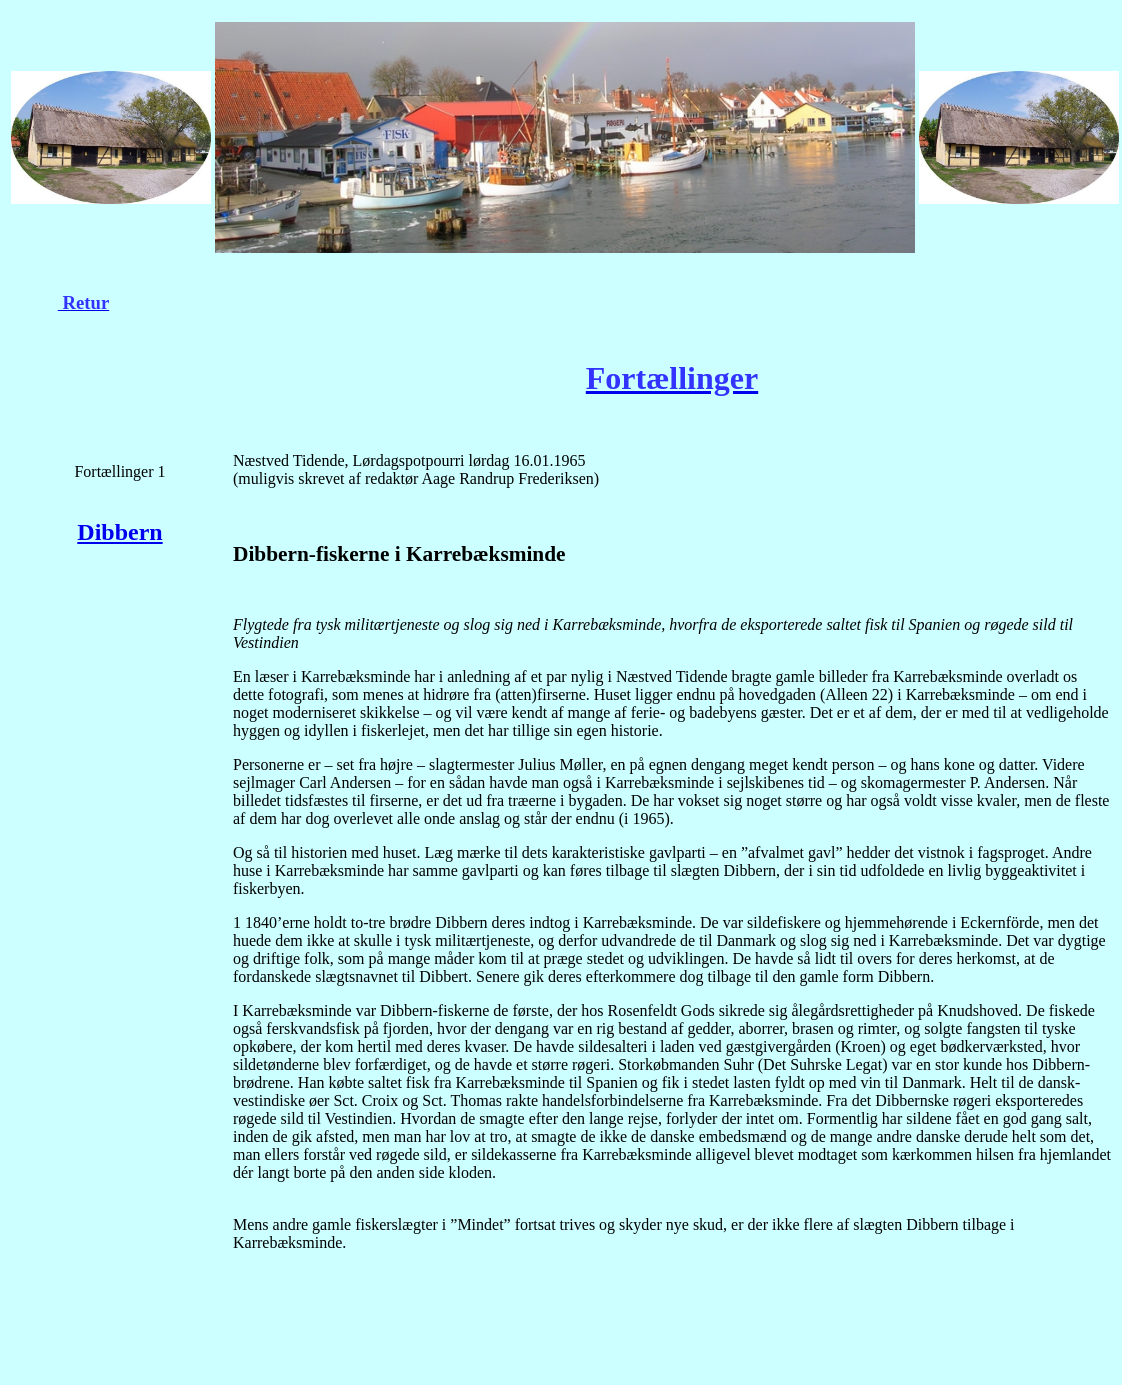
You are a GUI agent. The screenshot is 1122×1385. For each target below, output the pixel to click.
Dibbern (119, 532)
